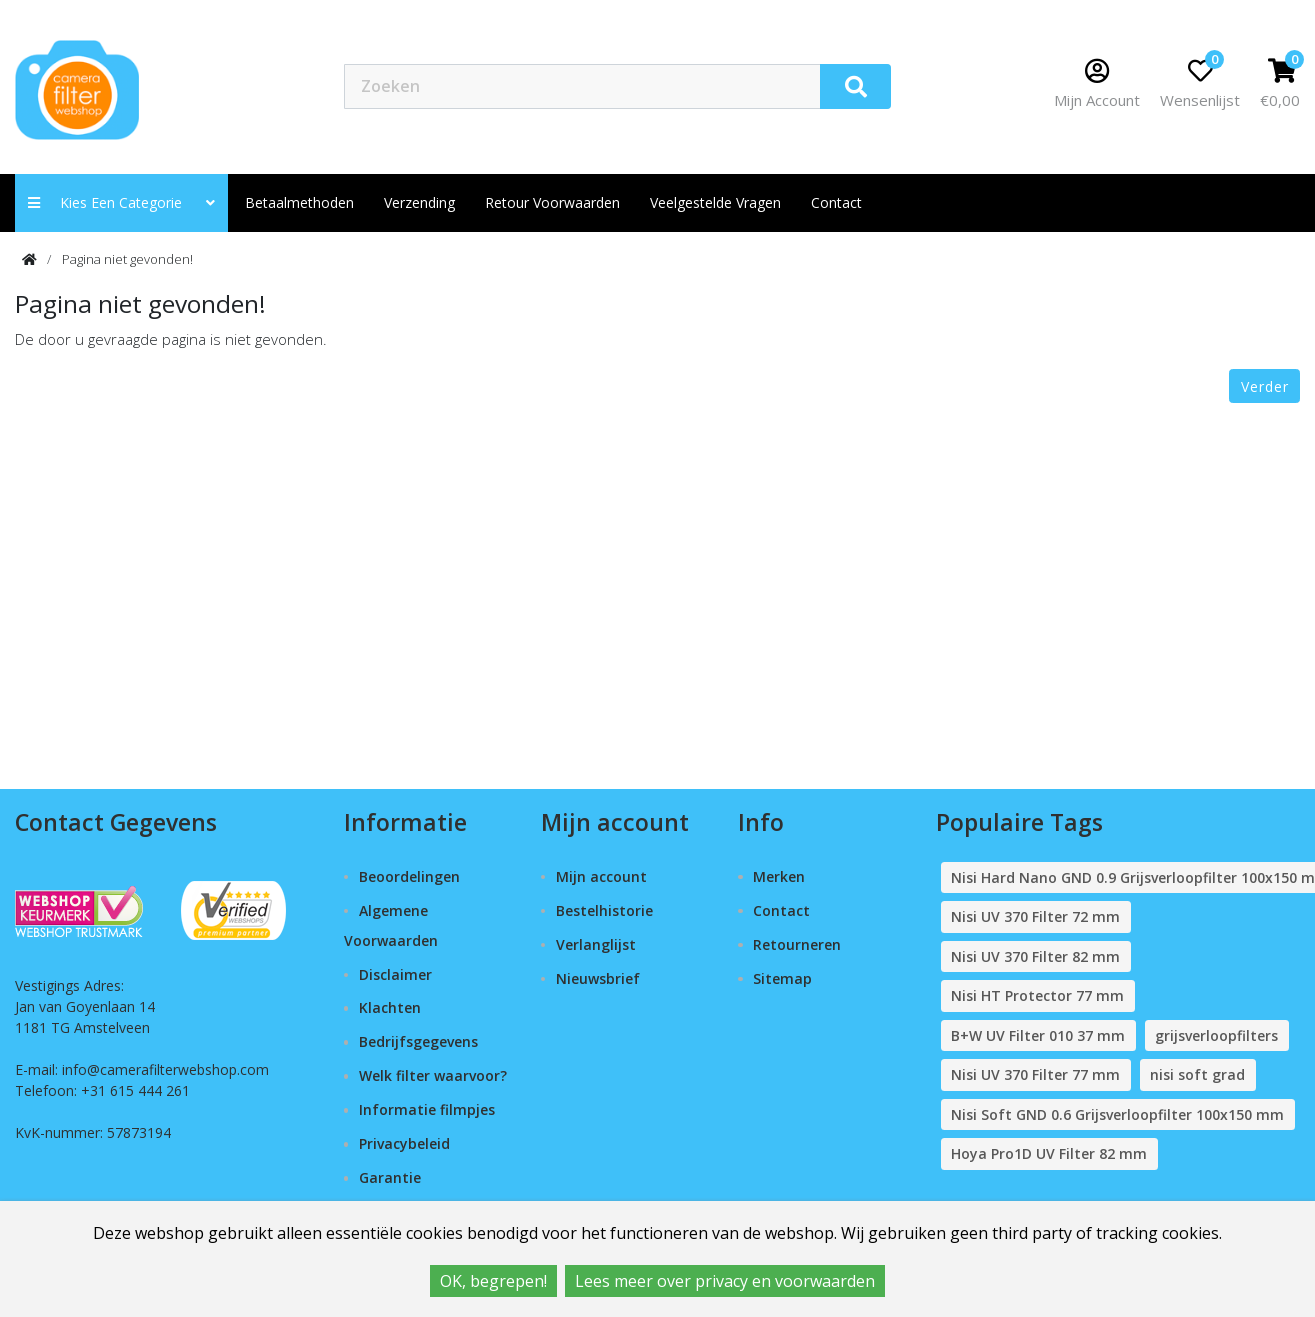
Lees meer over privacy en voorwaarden (725, 1281)
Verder (1265, 386)
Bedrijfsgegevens (418, 1041)
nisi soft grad (1197, 1074)
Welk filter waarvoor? (433, 1075)
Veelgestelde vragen (715, 202)
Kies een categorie (121, 202)
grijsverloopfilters (1216, 1035)
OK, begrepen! (493, 1281)
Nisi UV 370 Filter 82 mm (1035, 956)
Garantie (390, 1177)
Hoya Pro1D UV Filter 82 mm (1049, 1153)
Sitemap (782, 978)
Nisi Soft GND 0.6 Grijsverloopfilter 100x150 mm (1117, 1114)
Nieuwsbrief (598, 978)
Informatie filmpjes (427, 1109)
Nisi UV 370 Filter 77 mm (1035, 1074)
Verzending (419, 202)
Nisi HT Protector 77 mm (1037, 995)
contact (836, 202)
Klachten (390, 1007)
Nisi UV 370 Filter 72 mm (1035, 916)
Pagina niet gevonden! (127, 259)
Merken (779, 876)
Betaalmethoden (299, 202)
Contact (781, 910)
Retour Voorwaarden (552, 202)
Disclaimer (395, 974)
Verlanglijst (596, 944)
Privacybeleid (404, 1143)
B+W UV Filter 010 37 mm (1038, 1035)
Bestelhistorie (604, 910)
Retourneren (797, 944)
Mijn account (601, 876)
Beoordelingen (409, 876)
